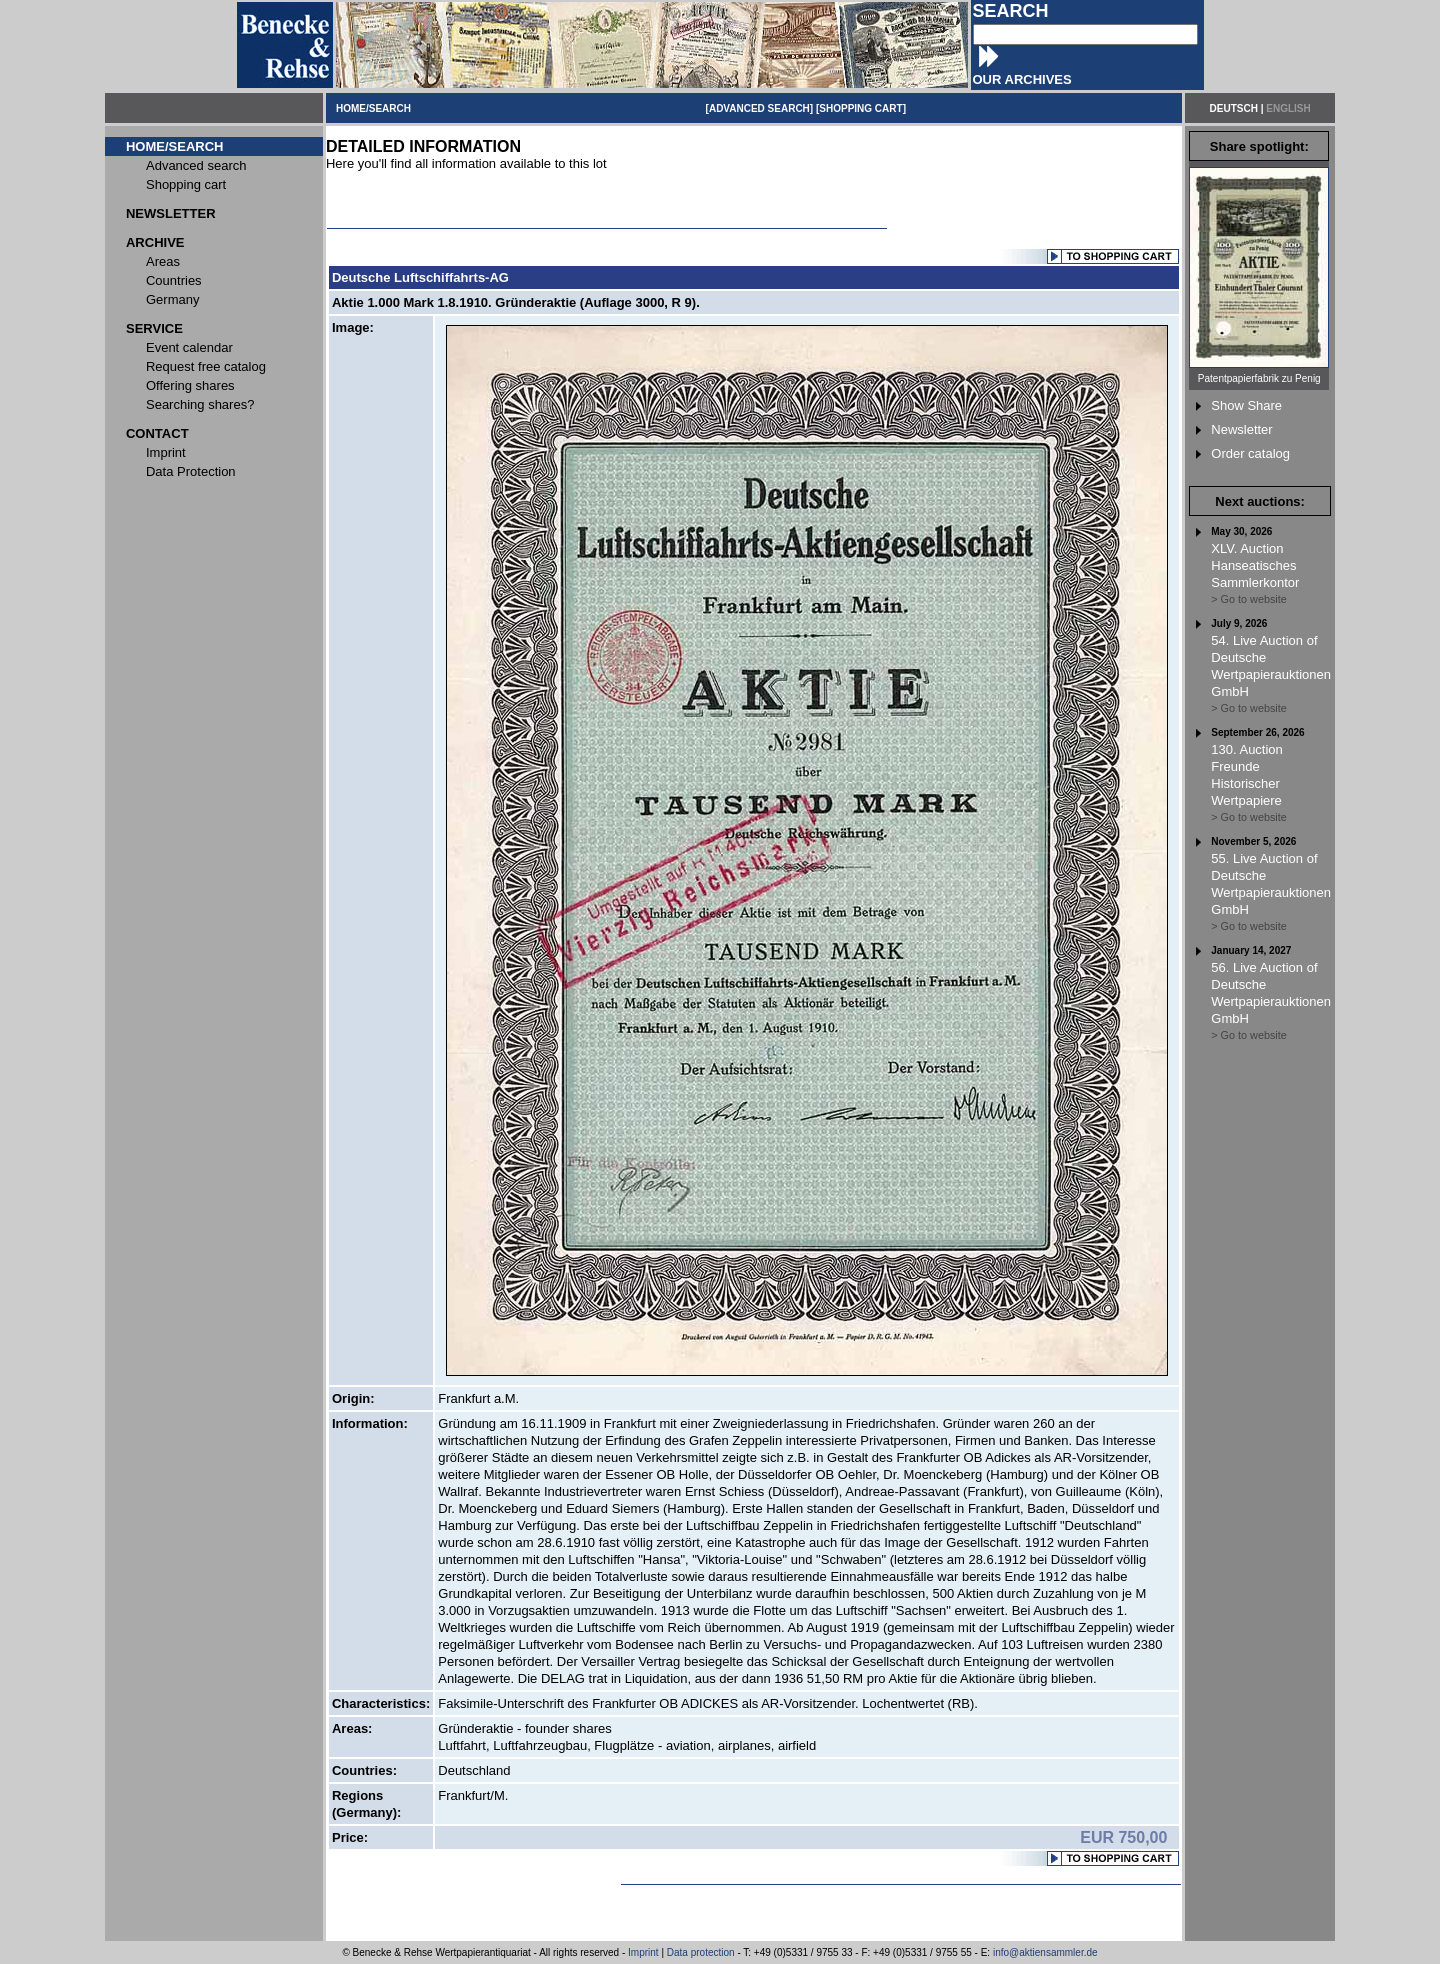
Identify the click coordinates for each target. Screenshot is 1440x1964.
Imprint (643, 1952)
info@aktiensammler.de (1045, 1952)
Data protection (701, 1952)
